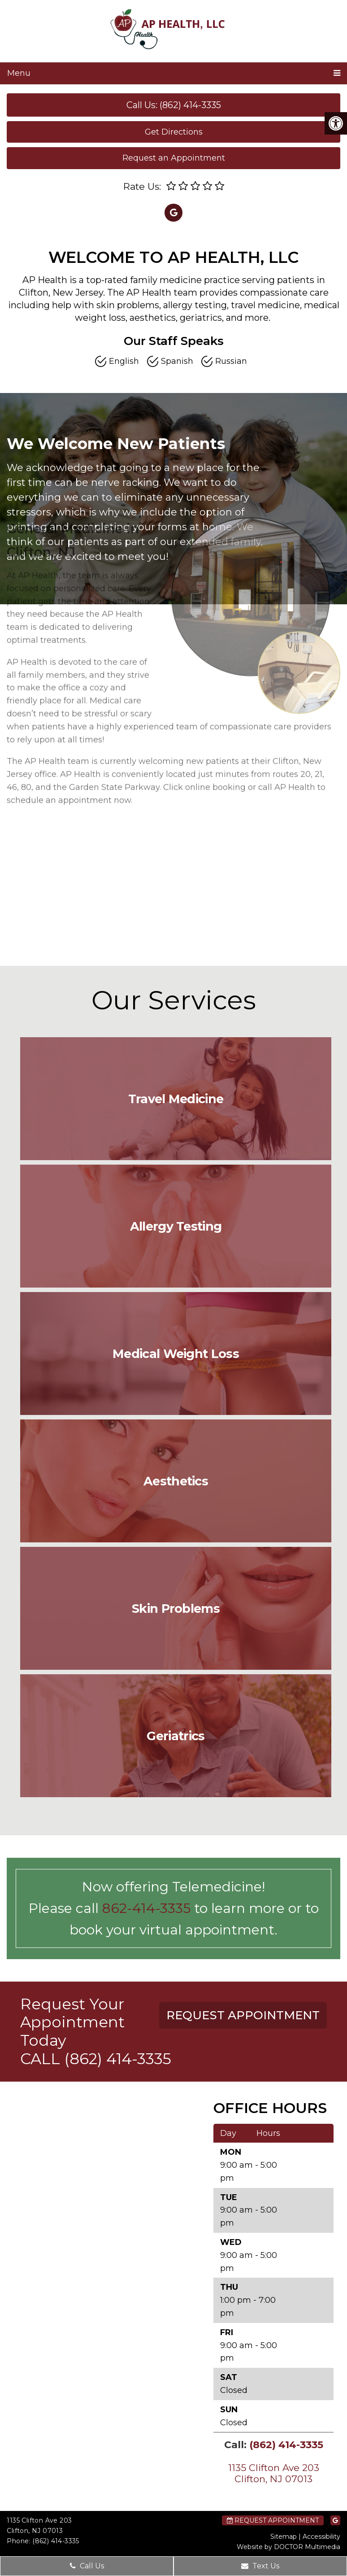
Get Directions (174, 132)
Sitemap (283, 2536)
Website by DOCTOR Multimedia (288, 2547)
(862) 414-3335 (117, 2058)
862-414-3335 (146, 1908)
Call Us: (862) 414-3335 (173, 105)
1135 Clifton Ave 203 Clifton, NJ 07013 (273, 2473)
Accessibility (321, 2536)
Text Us (260, 2566)
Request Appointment (273, 2520)
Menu (18, 73)
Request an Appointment (173, 158)
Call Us (87, 2566)
